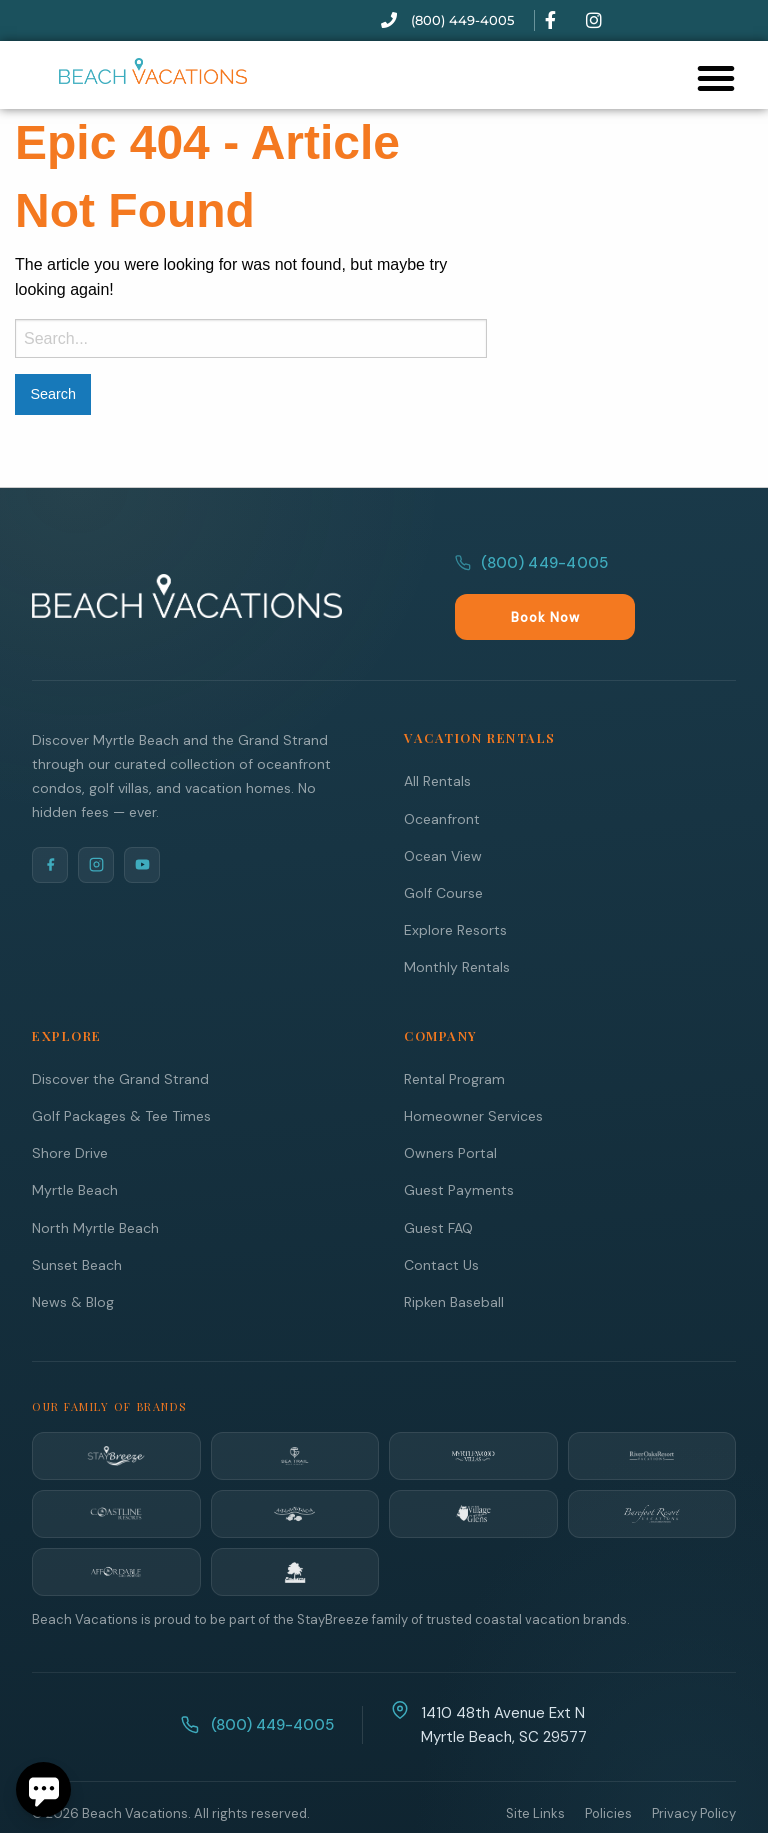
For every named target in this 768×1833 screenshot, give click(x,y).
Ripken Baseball (454, 1258)
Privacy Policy (694, 1769)
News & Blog (73, 1258)
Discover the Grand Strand (120, 1035)
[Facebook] (50, 821)
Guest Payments (459, 1146)
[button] (716, 78)
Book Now (682, 573)
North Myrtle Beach (95, 1184)
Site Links (535, 1769)
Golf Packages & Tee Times (121, 1072)
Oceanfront (442, 775)
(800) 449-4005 (531, 573)
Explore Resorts (455, 886)
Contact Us (441, 1221)
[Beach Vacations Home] (187, 574)
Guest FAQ (438, 1184)
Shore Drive (70, 1109)
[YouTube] (142, 821)
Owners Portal (450, 1109)
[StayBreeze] (116, 1412)
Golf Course (443, 849)
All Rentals (437, 737)
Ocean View (443, 812)
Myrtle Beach (75, 1146)
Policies (608, 1769)
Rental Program (454, 1035)
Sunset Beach (77, 1221)
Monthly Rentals (457, 923)
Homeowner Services (473, 1072)
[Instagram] (96, 821)
